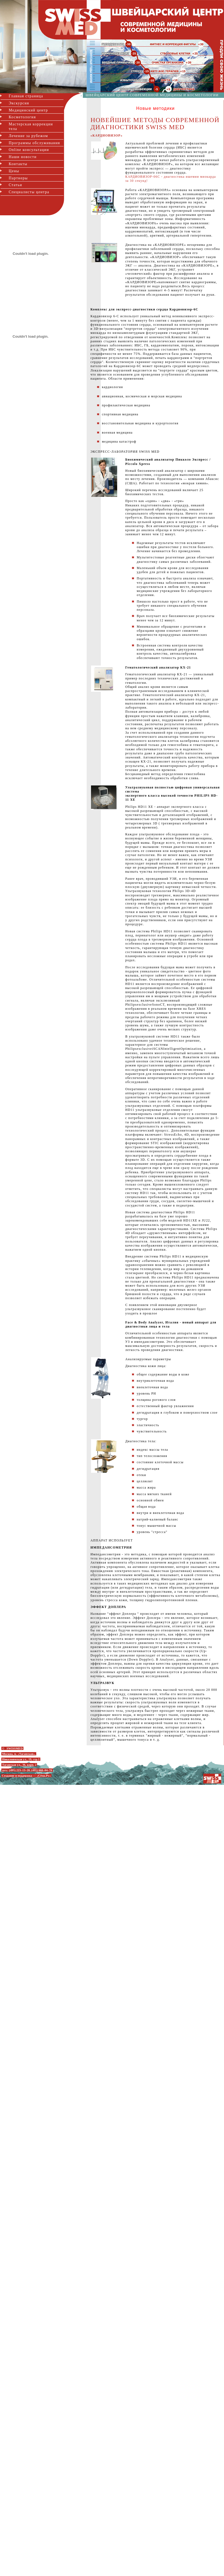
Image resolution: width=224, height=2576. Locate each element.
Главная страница (26, 96)
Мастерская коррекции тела (31, 126)
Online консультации (29, 150)
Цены (14, 171)
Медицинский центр (28, 110)
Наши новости (23, 157)
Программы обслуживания (34, 143)
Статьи (15, 185)
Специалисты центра (29, 192)
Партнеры (18, 178)
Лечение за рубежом (28, 136)
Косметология (22, 117)
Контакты (18, 164)
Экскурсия (19, 103)
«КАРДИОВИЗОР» (106, 135)
